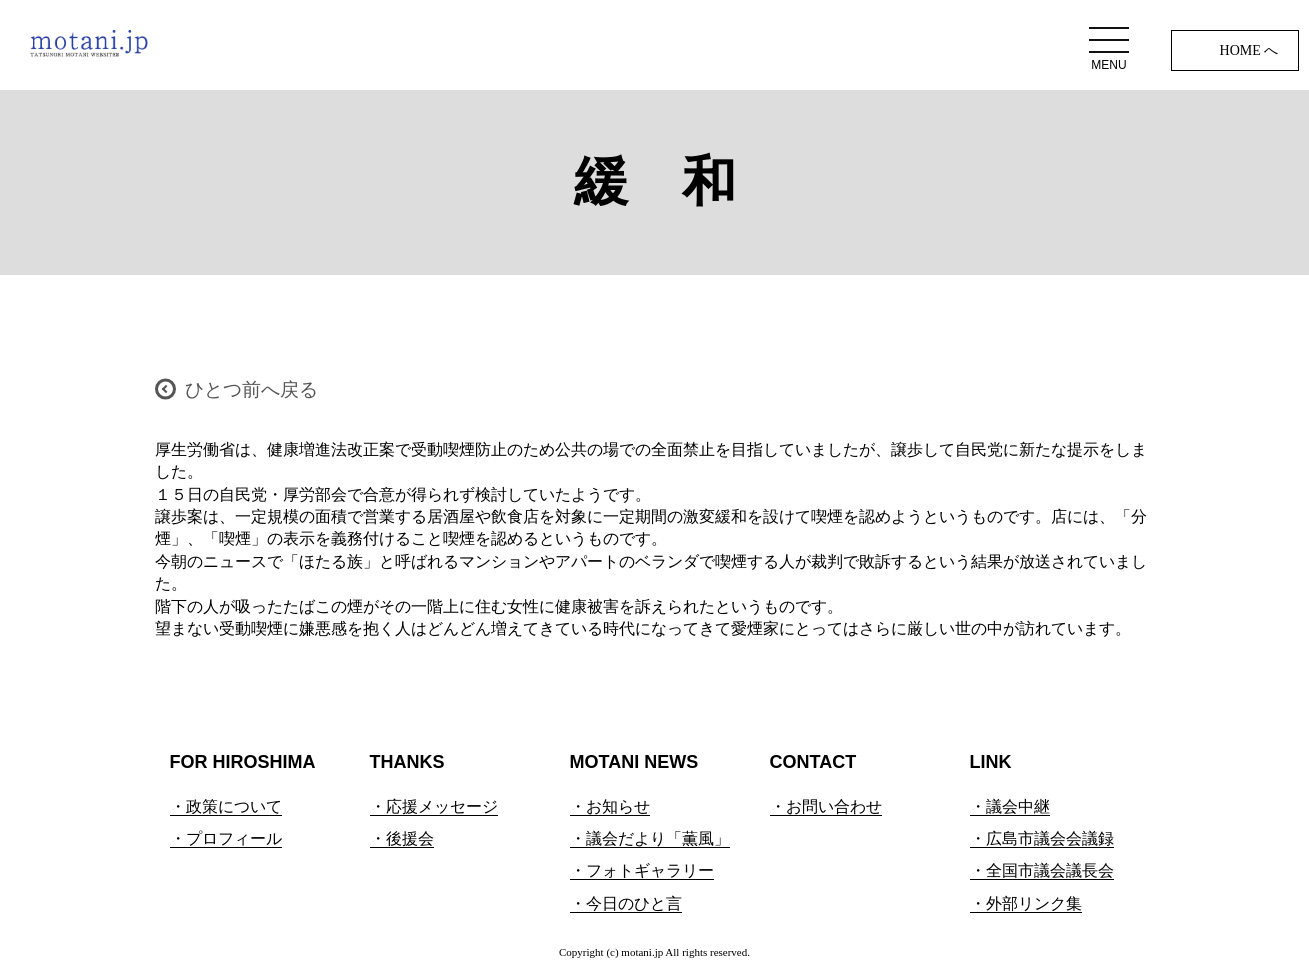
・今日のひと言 (626, 903)
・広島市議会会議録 (1042, 838)
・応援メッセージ (434, 806)
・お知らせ (610, 806)
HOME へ (1249, 50)
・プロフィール (226, 838)
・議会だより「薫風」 (650, 838)
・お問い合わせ (826, 806)
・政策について (226, 806)
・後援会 (402, 838)
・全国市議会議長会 (1042, 870)
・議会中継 (1010, 806)
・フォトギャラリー (642, 870)
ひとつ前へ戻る (251, 389)
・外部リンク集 (1026, 903)
